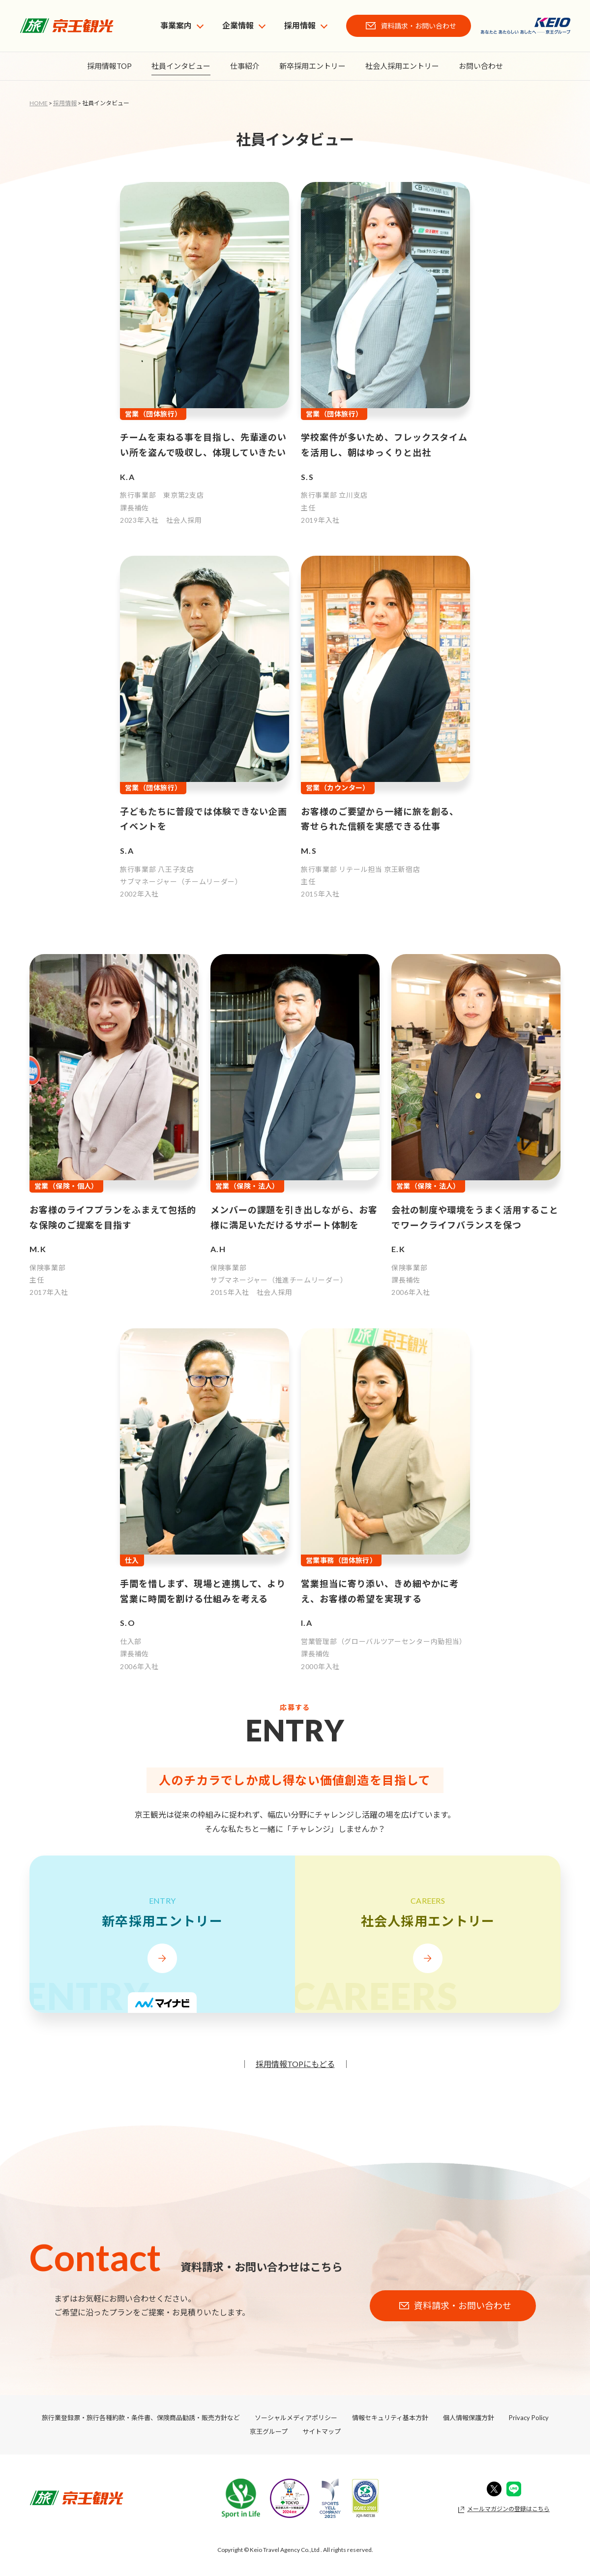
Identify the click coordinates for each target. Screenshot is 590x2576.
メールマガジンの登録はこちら (508, 2509)
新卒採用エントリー (312, 65)
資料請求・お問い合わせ (418, 26)
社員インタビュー (180, 65)
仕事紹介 (245, 65)
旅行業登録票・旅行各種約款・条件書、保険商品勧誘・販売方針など (141, 2418)
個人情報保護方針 (468, 2418)
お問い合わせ (481, 65)
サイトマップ (321, 2431)
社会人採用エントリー (402, 65)
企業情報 (238, 25)
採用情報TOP (109, 65)
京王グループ (269, 2431)
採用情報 (300, 25)
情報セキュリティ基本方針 (390, 2418)
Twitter (494, 2489)
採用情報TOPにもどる (295, 2063)
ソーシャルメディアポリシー (296, 2418)
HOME (39, 103)
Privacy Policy (529, 2418)
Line (513, 2489)
